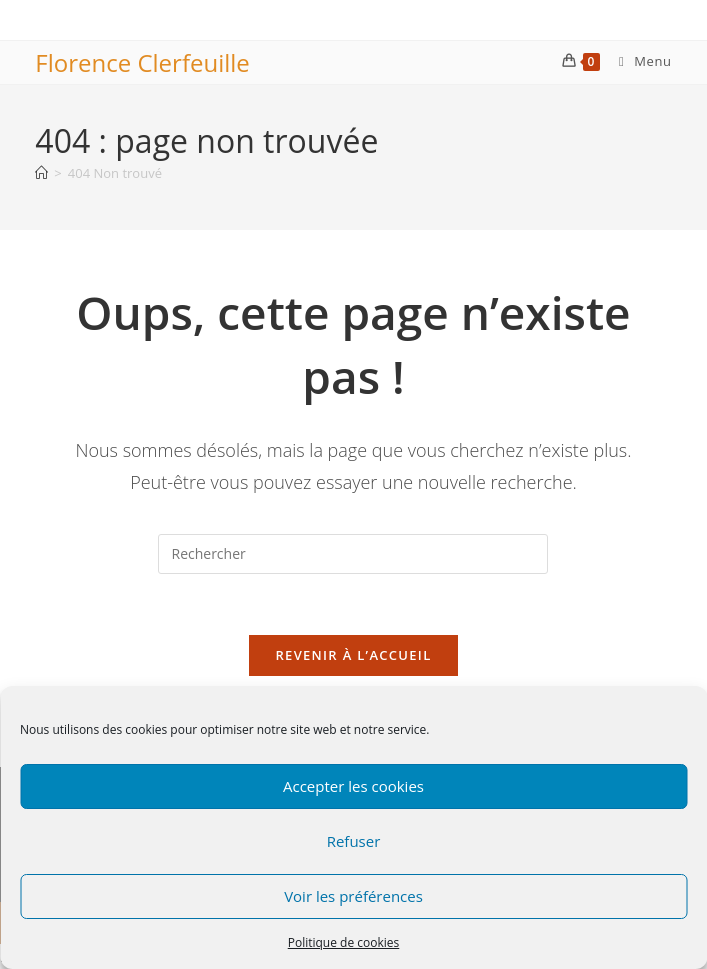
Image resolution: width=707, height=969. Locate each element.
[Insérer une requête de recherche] (353, 554)
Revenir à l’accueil (353, 655)
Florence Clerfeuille (142, 62)
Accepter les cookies (353, 786)
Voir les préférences (353, 896)
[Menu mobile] (638, 61)
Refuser (354, 841)
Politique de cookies (344, 942)
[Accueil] (41, 173)
